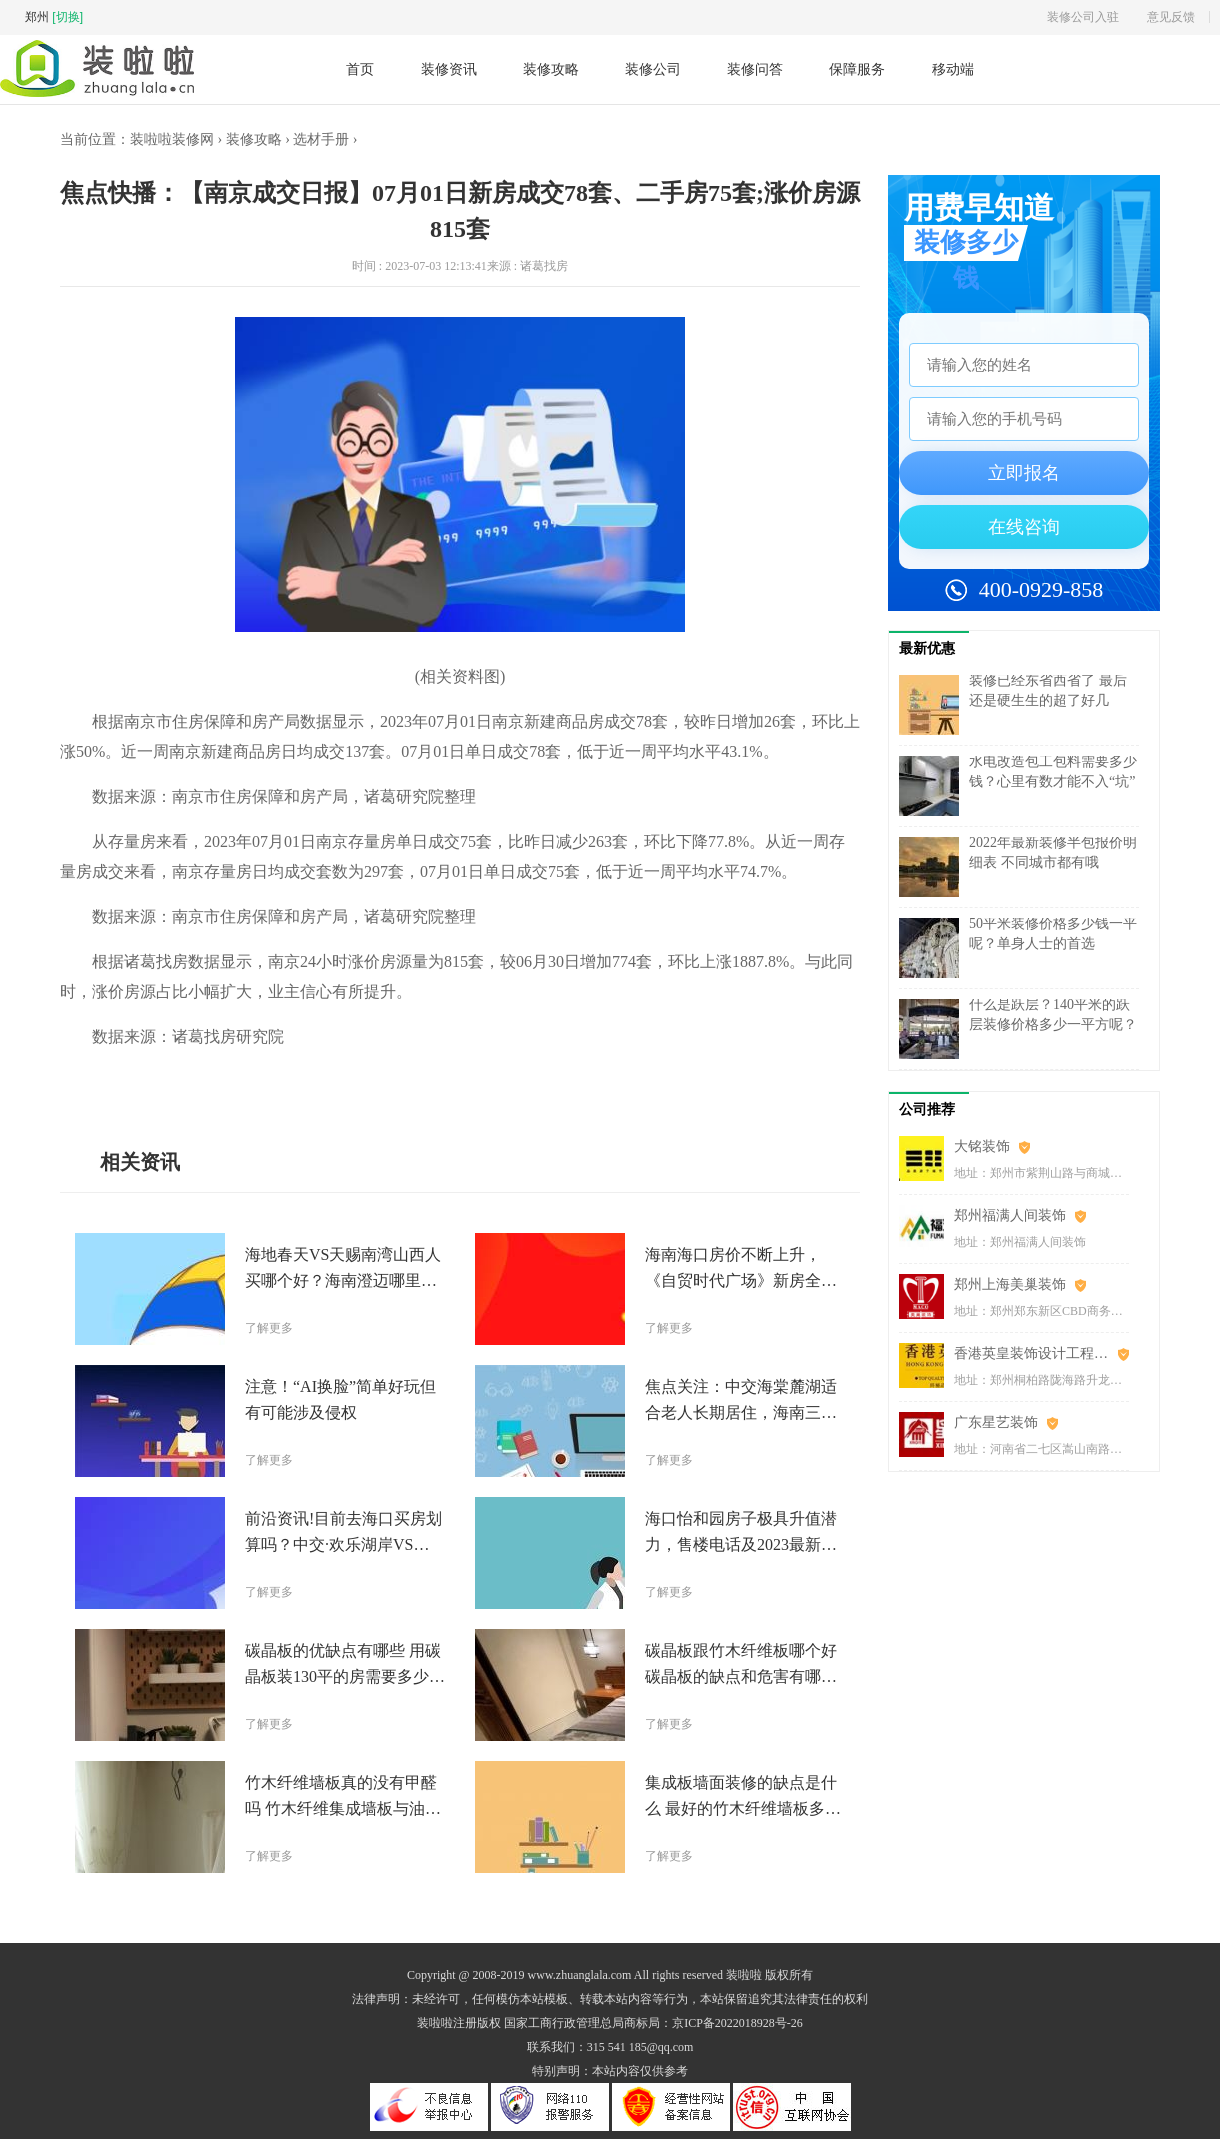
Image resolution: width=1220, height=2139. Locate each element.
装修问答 (755, 69)
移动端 (953, 69)
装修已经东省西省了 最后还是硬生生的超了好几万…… (1048, 700)
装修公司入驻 (1083, 17)
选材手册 (321, 139)
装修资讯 (449, 69)
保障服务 (857, 69)
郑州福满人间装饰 (1010, 1215)
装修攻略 (551, 69)
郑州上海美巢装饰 (1010, 1284)
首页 (360, 69)
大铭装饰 (982, 1146)
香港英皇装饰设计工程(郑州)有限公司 (1041, 1353)
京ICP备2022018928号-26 (737, 2023)
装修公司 (653, 69)
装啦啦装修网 (172, 139)
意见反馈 (1171, 17)
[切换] (67, 17)
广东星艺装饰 (996, 1422)
